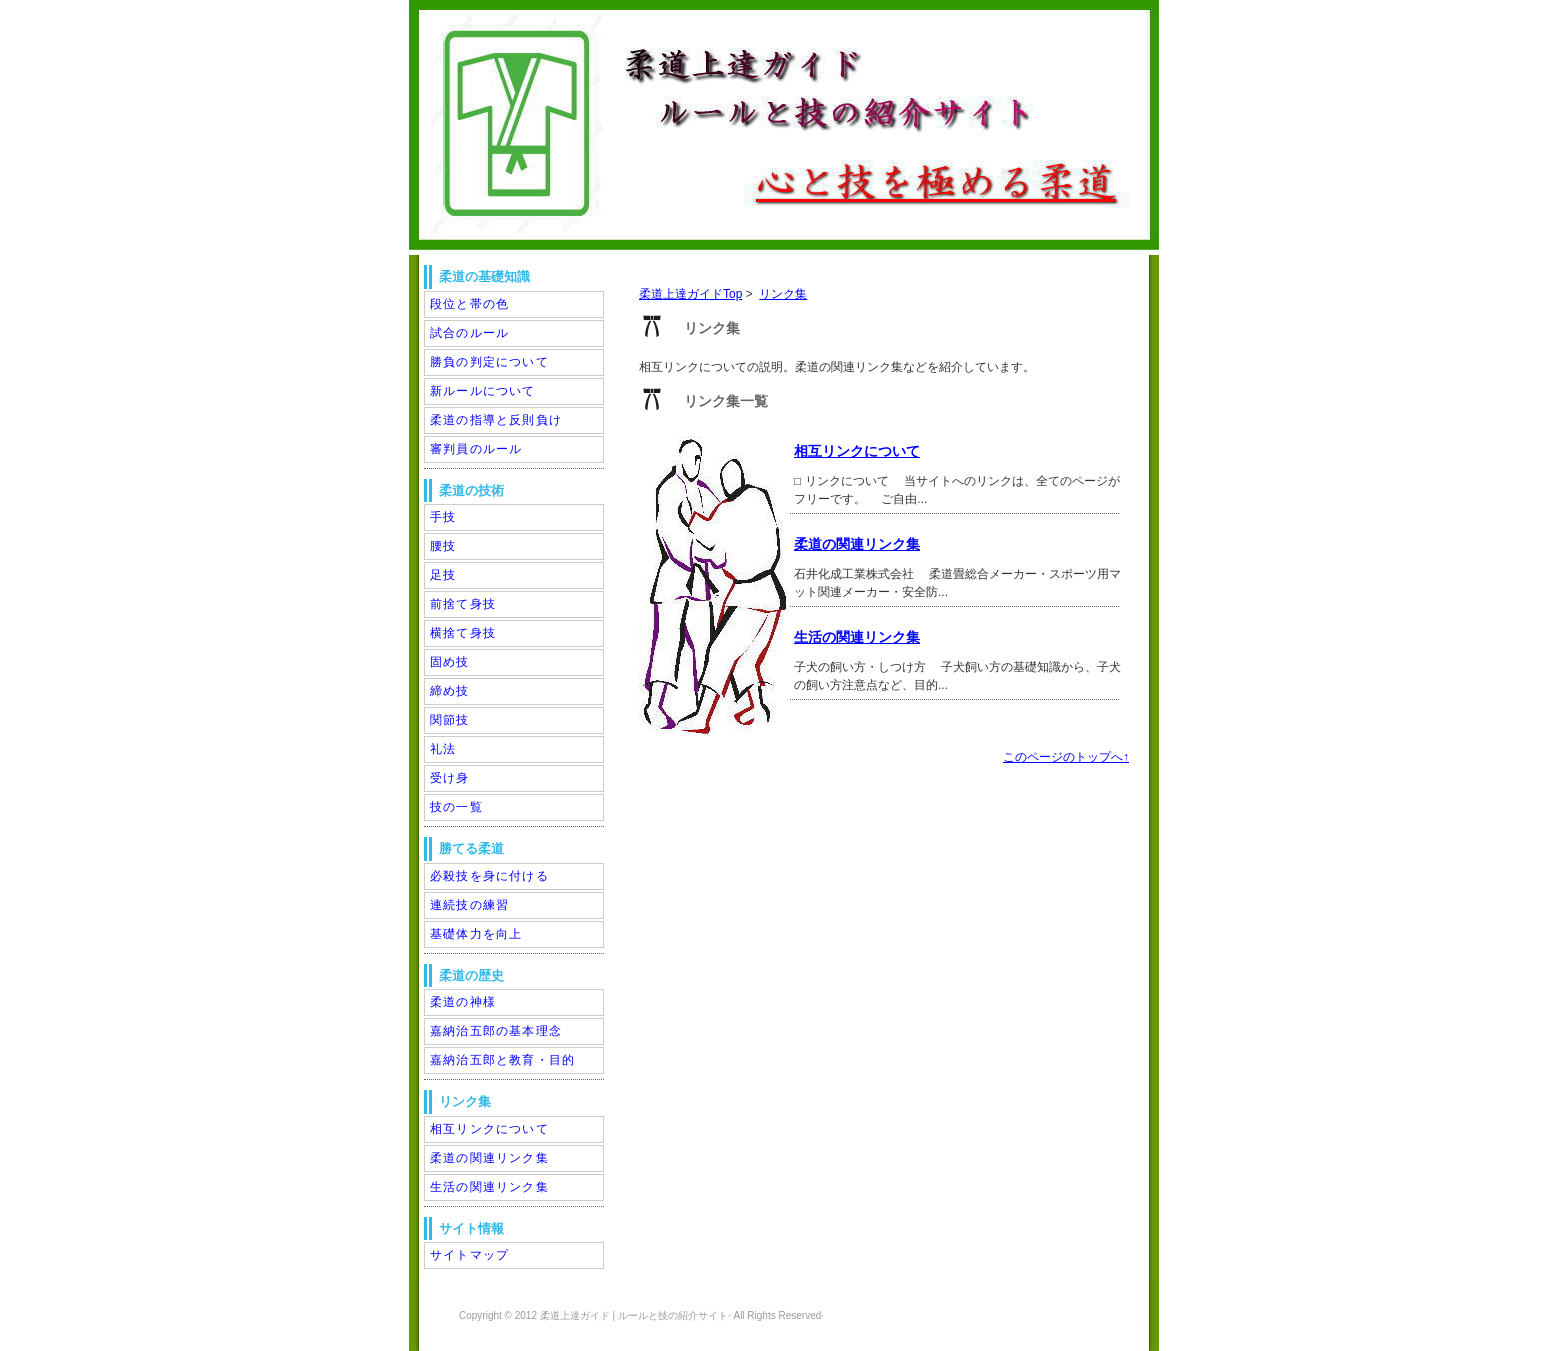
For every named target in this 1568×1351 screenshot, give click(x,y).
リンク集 (783, 294)
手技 (443, 517)
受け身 (450, 778)
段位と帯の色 (469, 304)
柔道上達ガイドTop (690, 294)
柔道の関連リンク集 (857, 544)
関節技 (450, 720)
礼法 (443, 749)
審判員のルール (476, 449)
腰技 (443, 546)
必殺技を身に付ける (489, 876)
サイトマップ (469, 1255)
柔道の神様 (463, 1002)
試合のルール (469, 333)
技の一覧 (456, 807)
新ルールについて (483, 391)
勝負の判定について (489, 362)
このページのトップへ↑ (1066, 757)
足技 (443, 575)
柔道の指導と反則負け (496, 420)
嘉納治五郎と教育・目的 (502, 1060)
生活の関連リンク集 (857, 637)
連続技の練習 (469, 905)
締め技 (450, 691)
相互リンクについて (857, 451)
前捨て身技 (463, 604)
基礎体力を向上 (476, 934)
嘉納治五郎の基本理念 (496, 1031)
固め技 (450, 662)
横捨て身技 (463, 633)
